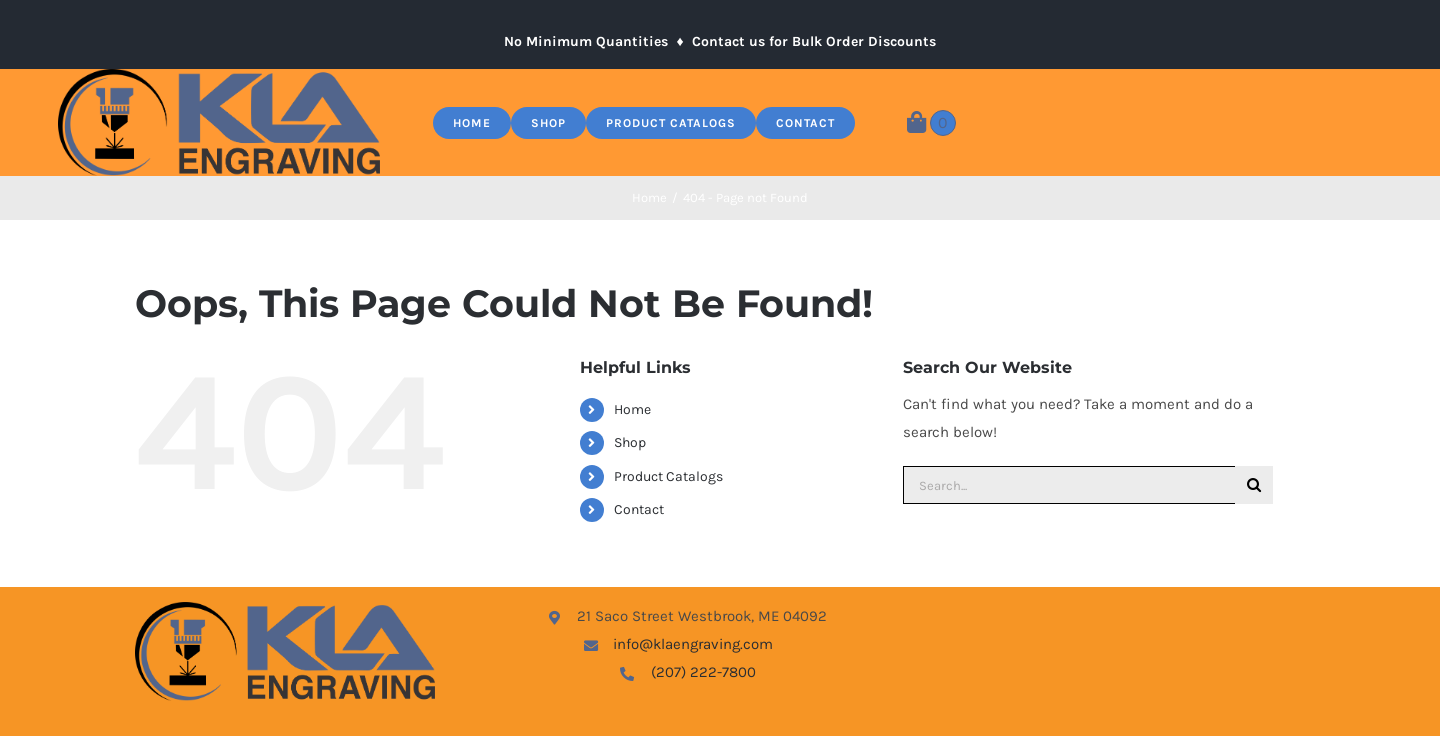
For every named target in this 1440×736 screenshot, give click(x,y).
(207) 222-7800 (703, 672)
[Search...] (1069, 485)
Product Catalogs (668, 476)
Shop (630, 442)
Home (632, 409)
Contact (639, 509)
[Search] (1254, 485)
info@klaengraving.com (693, 644)
